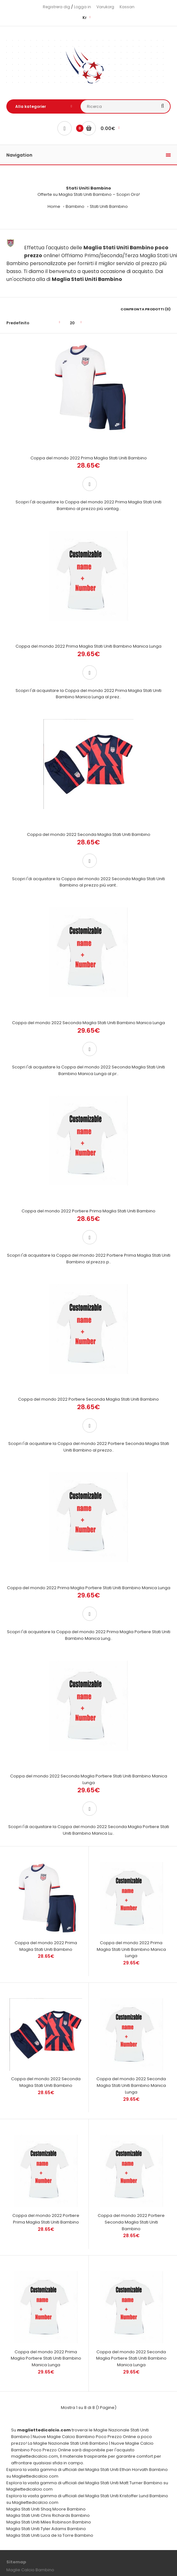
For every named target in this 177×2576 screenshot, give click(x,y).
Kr (84, 17)
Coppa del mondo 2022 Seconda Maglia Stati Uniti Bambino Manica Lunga (88, 916)
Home (54, 206)
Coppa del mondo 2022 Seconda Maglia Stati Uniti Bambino (88, 755)
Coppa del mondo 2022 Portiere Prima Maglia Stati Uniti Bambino (88, 1078)
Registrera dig (56, 6)
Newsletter (17, 2457)
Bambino (75, 206)
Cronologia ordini (24, 2438)
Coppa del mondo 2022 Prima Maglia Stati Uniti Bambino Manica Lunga (88, 593)
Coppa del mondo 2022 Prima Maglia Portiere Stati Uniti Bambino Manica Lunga (88, 1402)
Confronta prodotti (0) (146, 309)
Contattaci (17, 2384)
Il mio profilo (18, 2429)
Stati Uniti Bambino (109, 206)
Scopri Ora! (128, 194)
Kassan (127, 6)
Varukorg (105, 6)
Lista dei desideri (23, 2448)
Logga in (82, 6)
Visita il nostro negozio (29, 2540)
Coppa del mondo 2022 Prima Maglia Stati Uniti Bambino (88, 431)
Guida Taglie (19, 2394)
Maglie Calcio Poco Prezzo (100, 2559)
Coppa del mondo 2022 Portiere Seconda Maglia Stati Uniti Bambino (88, 1240)
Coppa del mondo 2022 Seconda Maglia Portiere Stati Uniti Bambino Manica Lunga (88, 1566)
